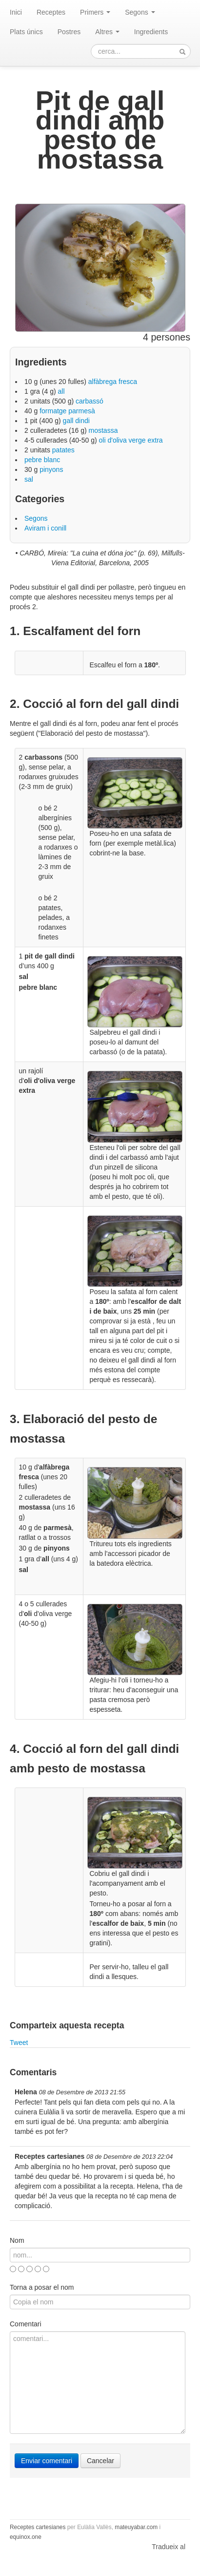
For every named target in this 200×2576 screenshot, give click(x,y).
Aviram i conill (45, 528)
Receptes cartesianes (37, 2527)
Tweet (19, 2042)
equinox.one (25, 2536)
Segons (140, 12)
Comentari (25, 2324)
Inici (16, 12)
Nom (17, 2240)
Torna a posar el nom (42, 2287)
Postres (69, 32)
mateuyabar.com (136, 2527)
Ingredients (151, 32)
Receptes (51, 12)
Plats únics (26, 32)
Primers (95, 12)
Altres (107, 32)
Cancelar (100, 2461)
